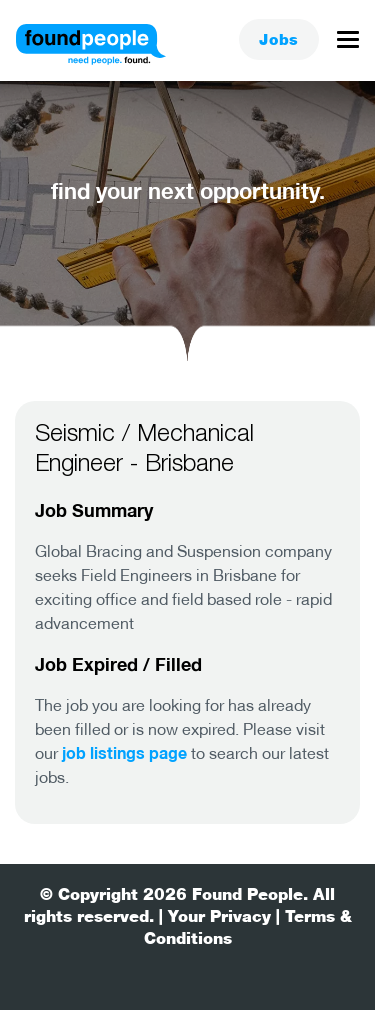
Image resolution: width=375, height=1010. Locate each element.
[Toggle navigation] (348, 44)
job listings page (124, 752)
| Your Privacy (215, 916)
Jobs (279, 39)
